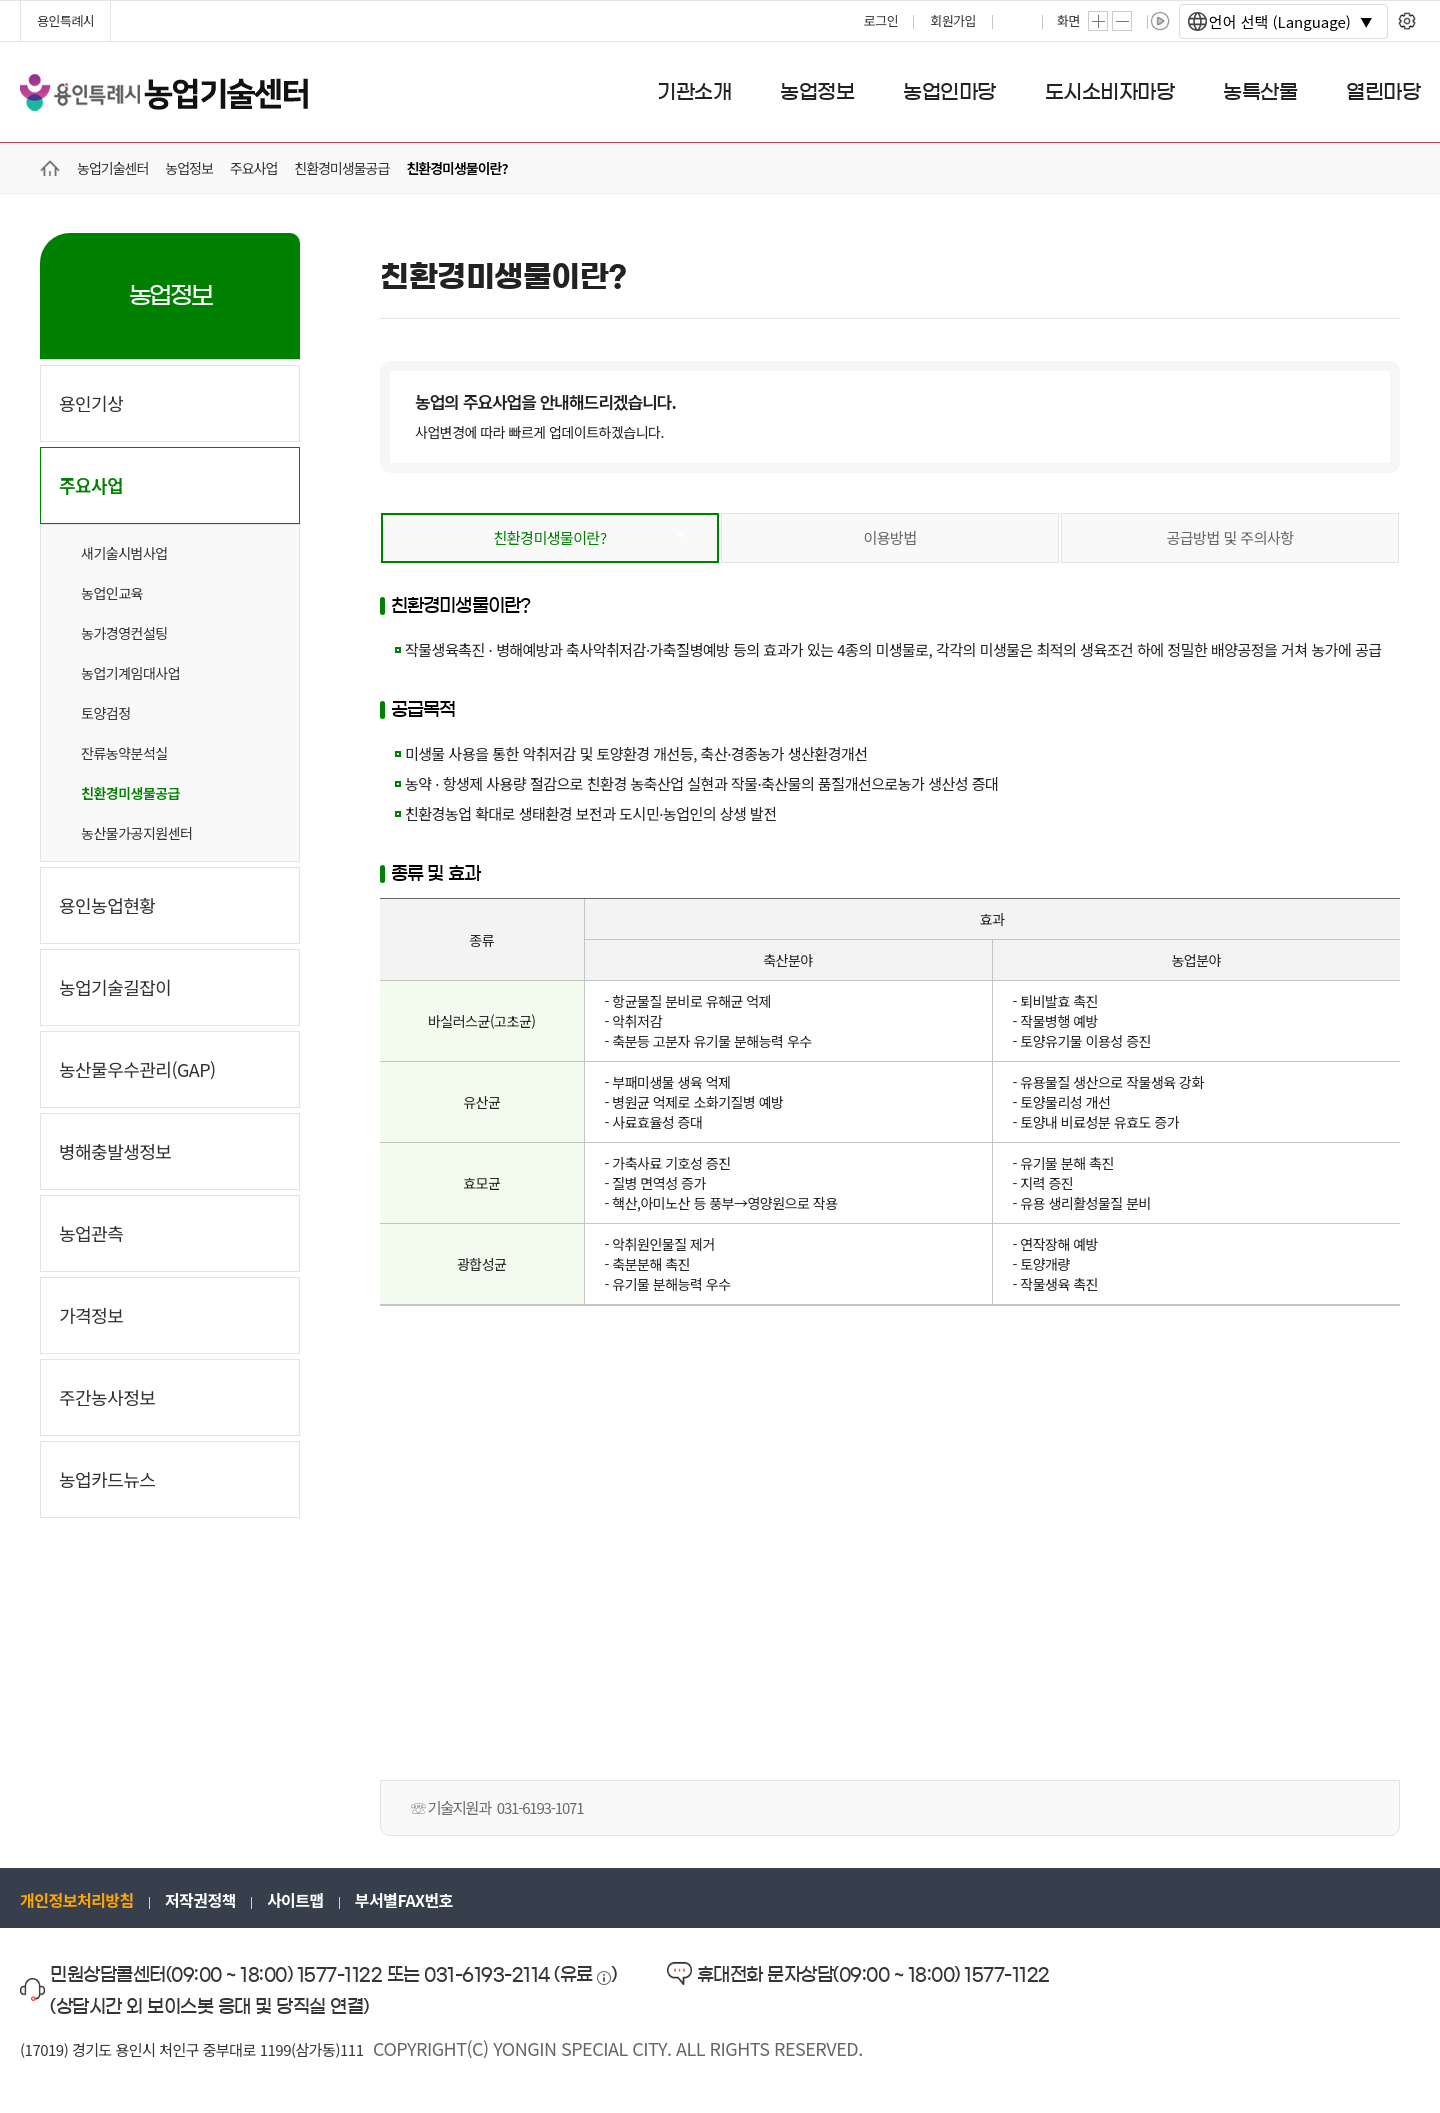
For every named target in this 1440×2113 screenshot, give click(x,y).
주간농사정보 (107, 1397)
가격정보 (91, 1315)
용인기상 (91, 403)
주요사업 (91, 485)
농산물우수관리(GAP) (137, 1069)
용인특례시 (65, 20)
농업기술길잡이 (115, 987)
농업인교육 (112, 593)
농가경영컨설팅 (124, 633)
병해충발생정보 (115, 1151)
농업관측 (91, 1233)
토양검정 (106, 713)
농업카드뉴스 (107, 1479)
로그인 (881, 20)
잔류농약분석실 (124, 753)
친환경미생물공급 (130, 793)
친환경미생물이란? (549, 537)
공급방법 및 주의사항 (1229, 537)
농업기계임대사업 (130, 673)
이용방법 (889, 537)
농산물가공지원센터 (136, 833)
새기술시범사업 (124, 553)
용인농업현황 (107, 905)
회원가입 (953, 20)
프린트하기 (1019, 21)
